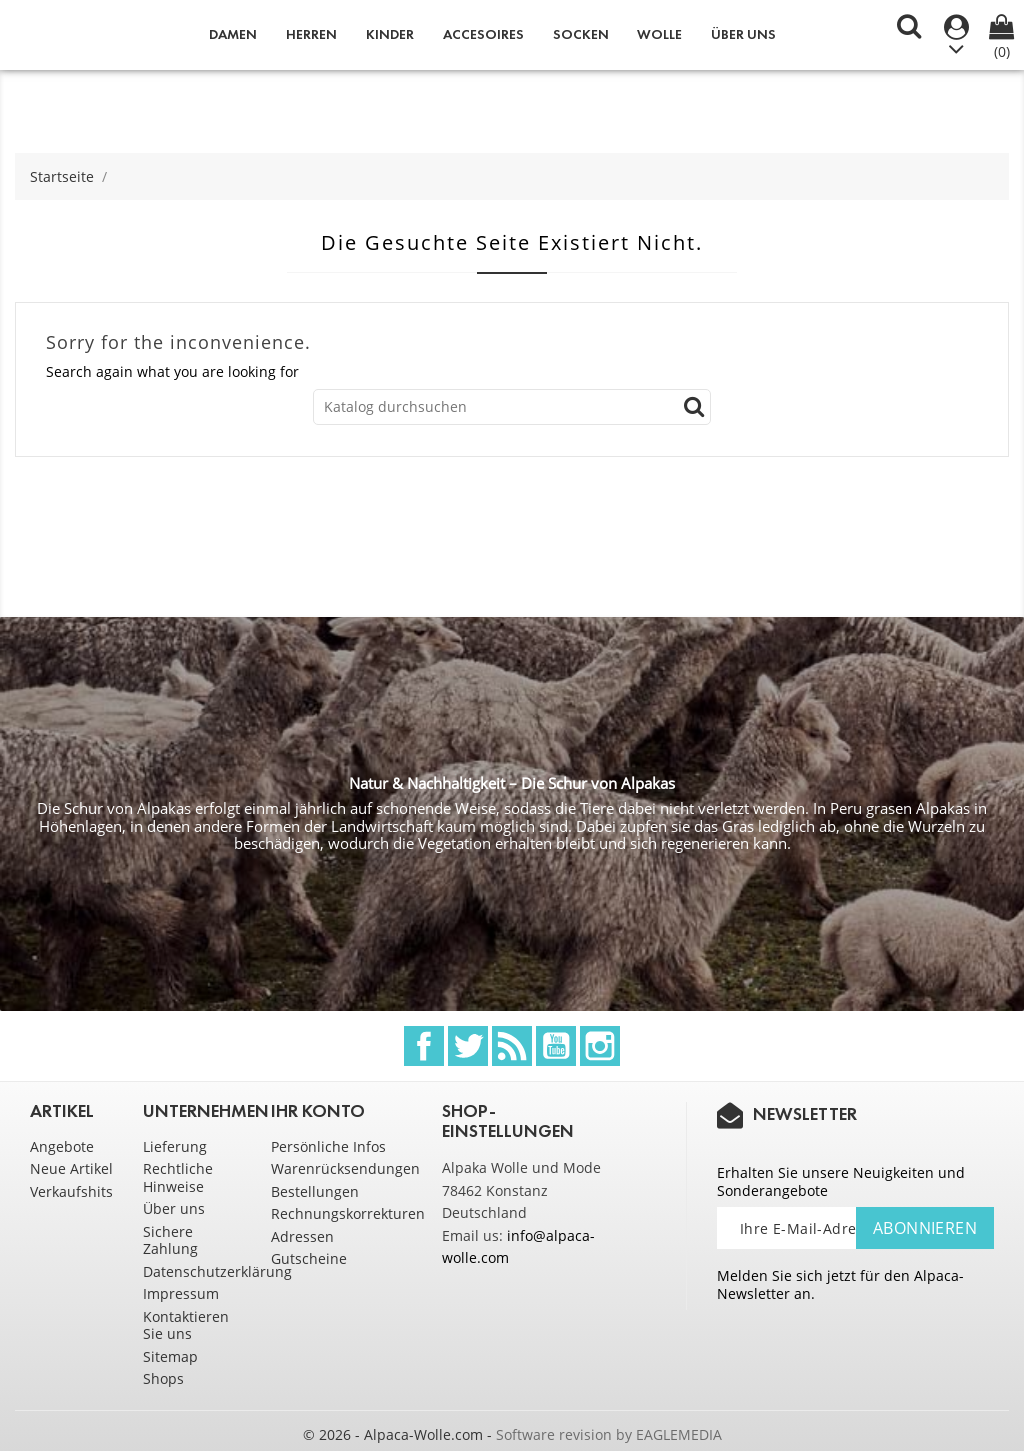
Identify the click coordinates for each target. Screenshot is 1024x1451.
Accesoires (483, 34)
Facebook (424, 1046)
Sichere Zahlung (170, 1240)
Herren (311, 34)
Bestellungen (315, 1191)
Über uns (743, 34)
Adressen (302, 1236)
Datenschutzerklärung (217, 1271)
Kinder (390, 34)
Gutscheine (309, 1258)
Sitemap (170, 1356)
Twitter (468, 1046)
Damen (233, 34)
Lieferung (175, 1146)
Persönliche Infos (328, 1146)
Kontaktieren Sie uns (186, 1325)
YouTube (556, 1046)
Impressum (181, 1293)
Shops (163, 1378)
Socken (581, 34)
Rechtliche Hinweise (178, 1177)
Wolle (659, 34)
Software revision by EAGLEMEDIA (609, 1434)
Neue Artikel (71, 1168)
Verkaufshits (71, 1191)
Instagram (600, 1046)
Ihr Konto (318, 1111)
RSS (512, 1046)
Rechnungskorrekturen (348, 1213)
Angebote (62, 1146)
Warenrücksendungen (345, 1168)
